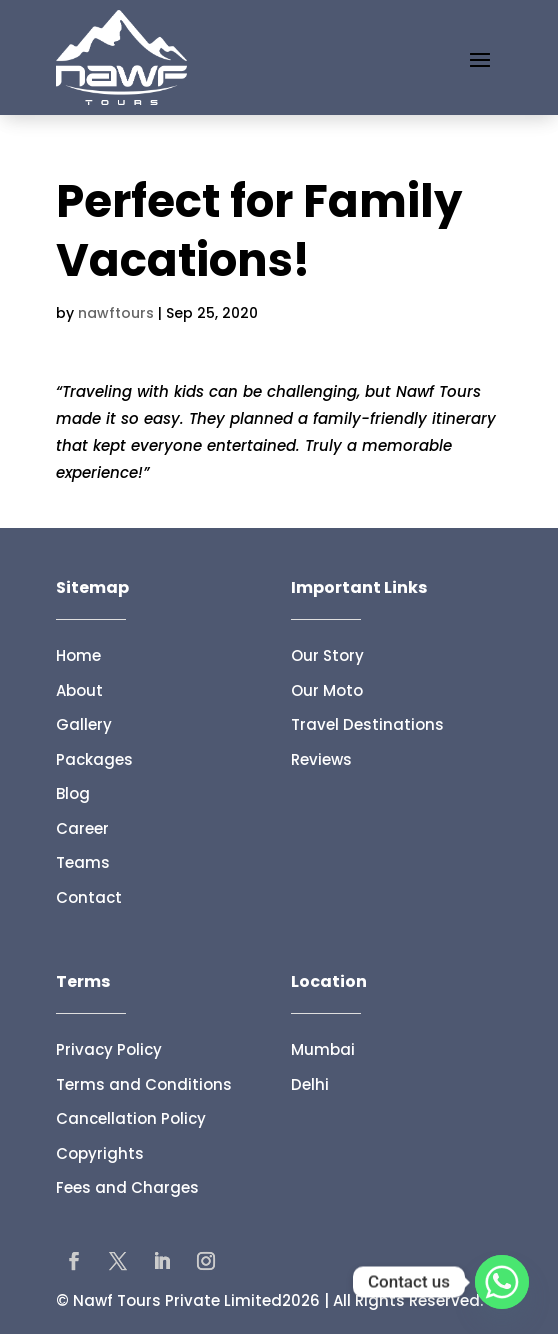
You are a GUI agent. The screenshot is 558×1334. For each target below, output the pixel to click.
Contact (89, 897)
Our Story (327, 655)
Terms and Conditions (144, 1084)
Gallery (84, 724)
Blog (73, 793)
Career (82, 828)
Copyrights (100, 1153)
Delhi (310, 1084)
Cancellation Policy (131, 1118)
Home (78, 655)
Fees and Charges (127, 1187)
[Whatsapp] (502, 1282)
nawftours (116, 313)
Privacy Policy (109, 1049)
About (79, 690)
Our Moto (327, 690)
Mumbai (323, 1049)
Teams (83, 862)
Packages (94, 759)
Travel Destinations (367, 724)
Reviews (321, 759)
